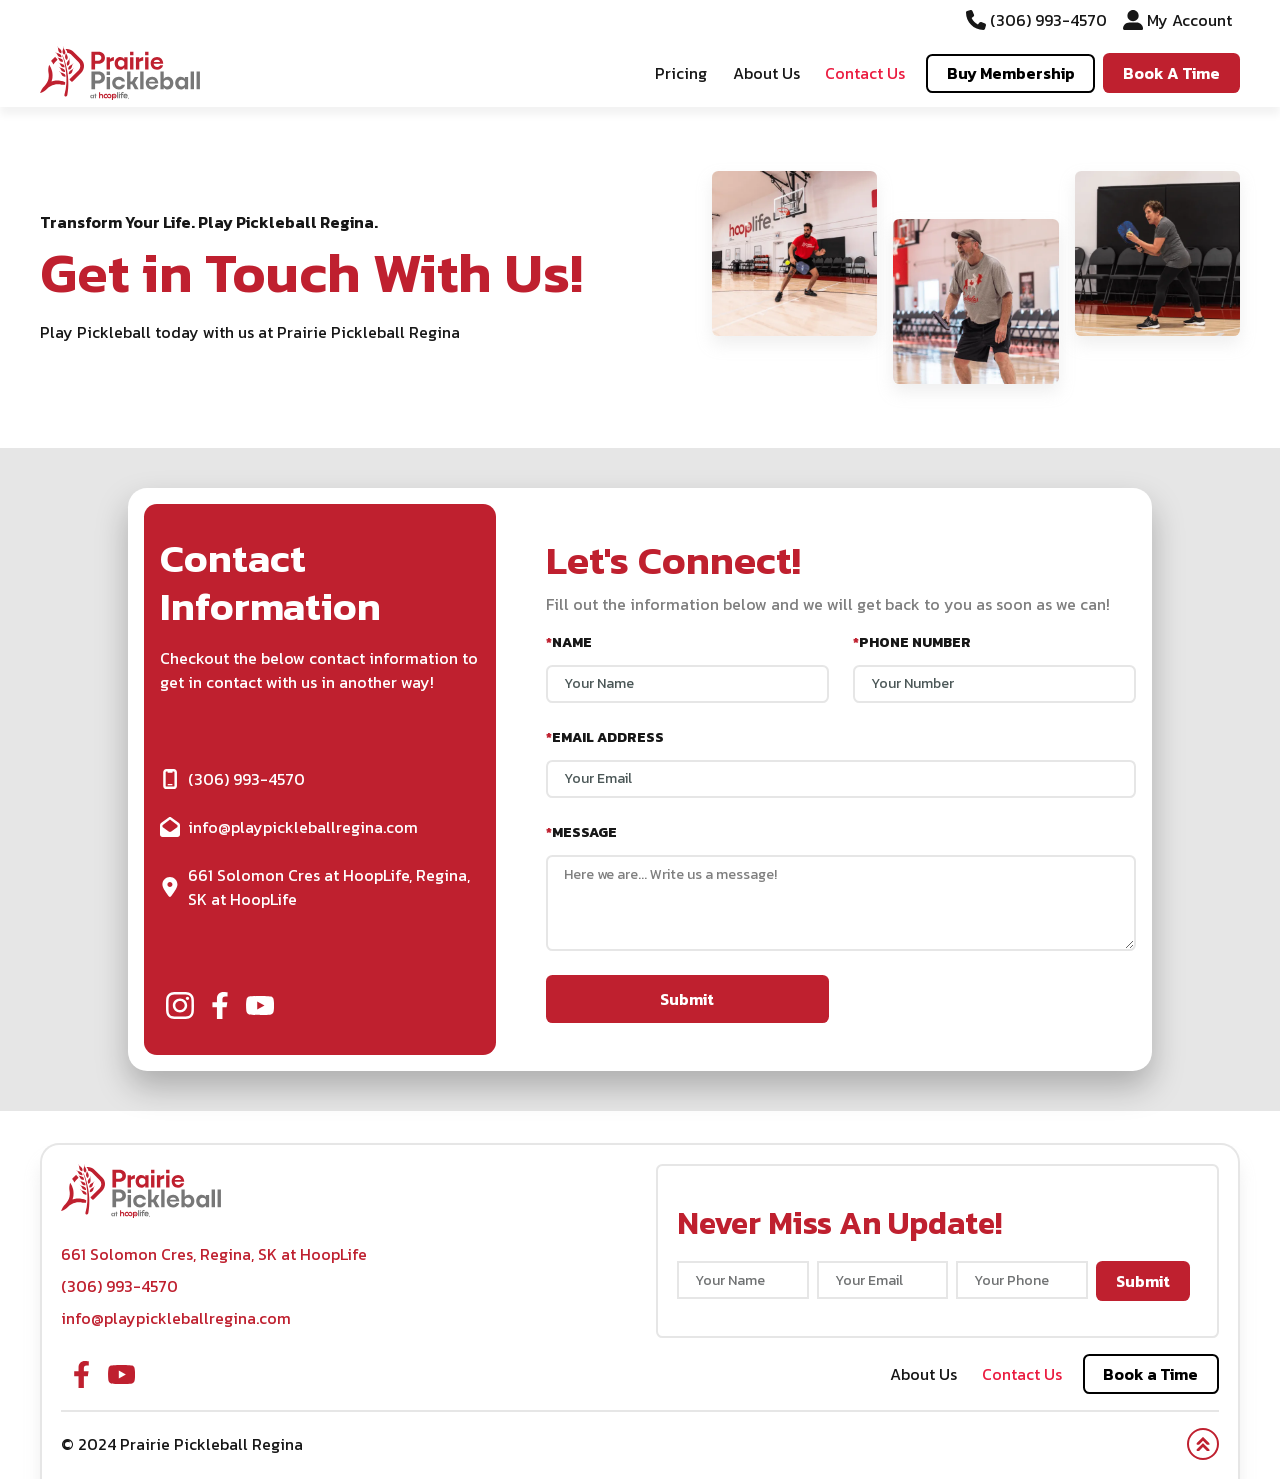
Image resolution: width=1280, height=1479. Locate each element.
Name (569, 642)
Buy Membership (1011, 73)
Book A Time (1171, 73)
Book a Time (1150, 1374)
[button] (120, 73)
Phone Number (912, 642)
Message (581, 832)
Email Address (605, 737)
